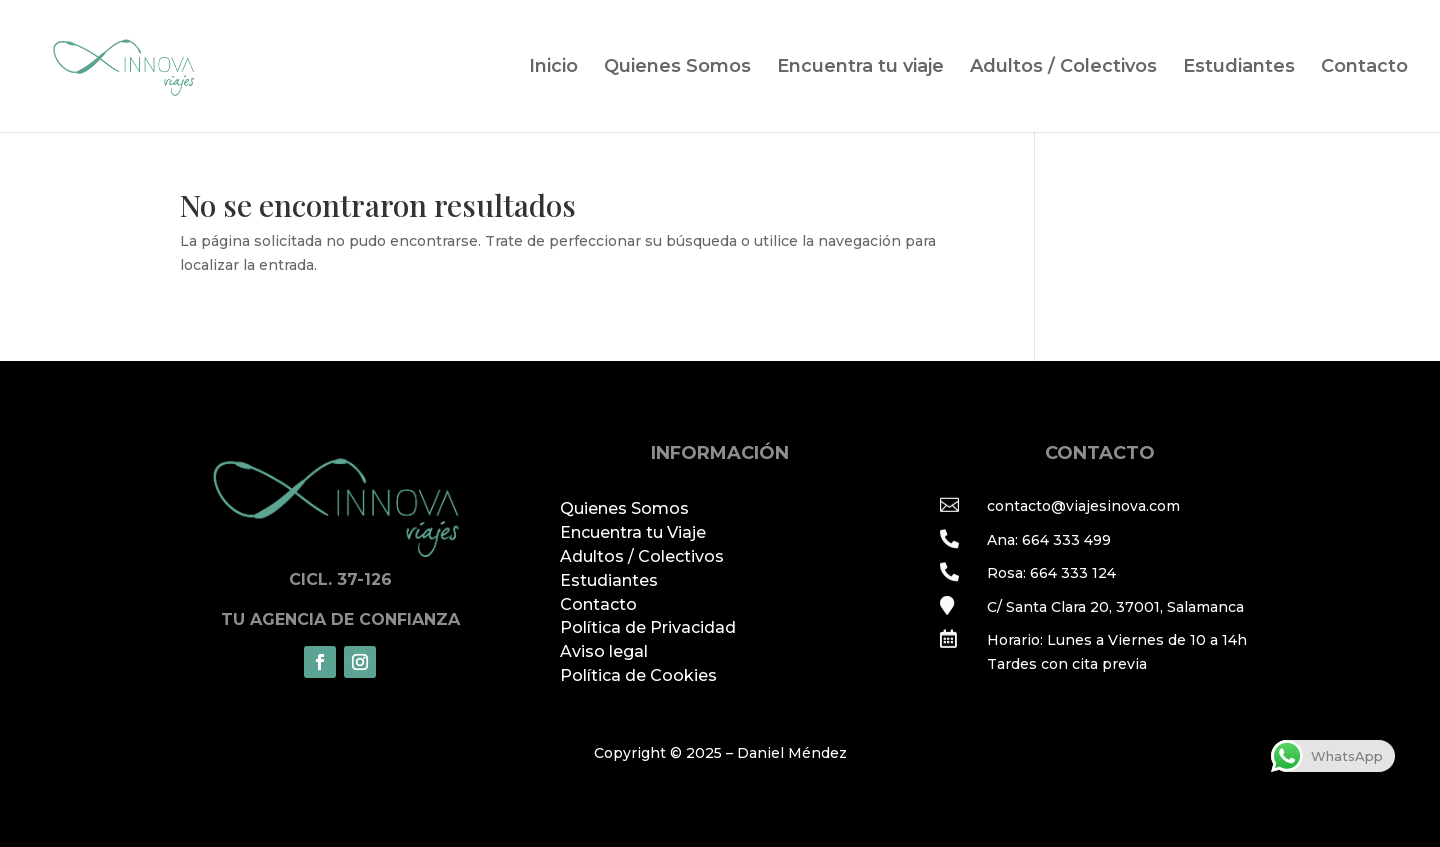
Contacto (1364, 68)
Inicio (553, 68)
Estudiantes (1239, 68)
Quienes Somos (677, 68)
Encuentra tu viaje (860, 68)
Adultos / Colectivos (1063, 68)
